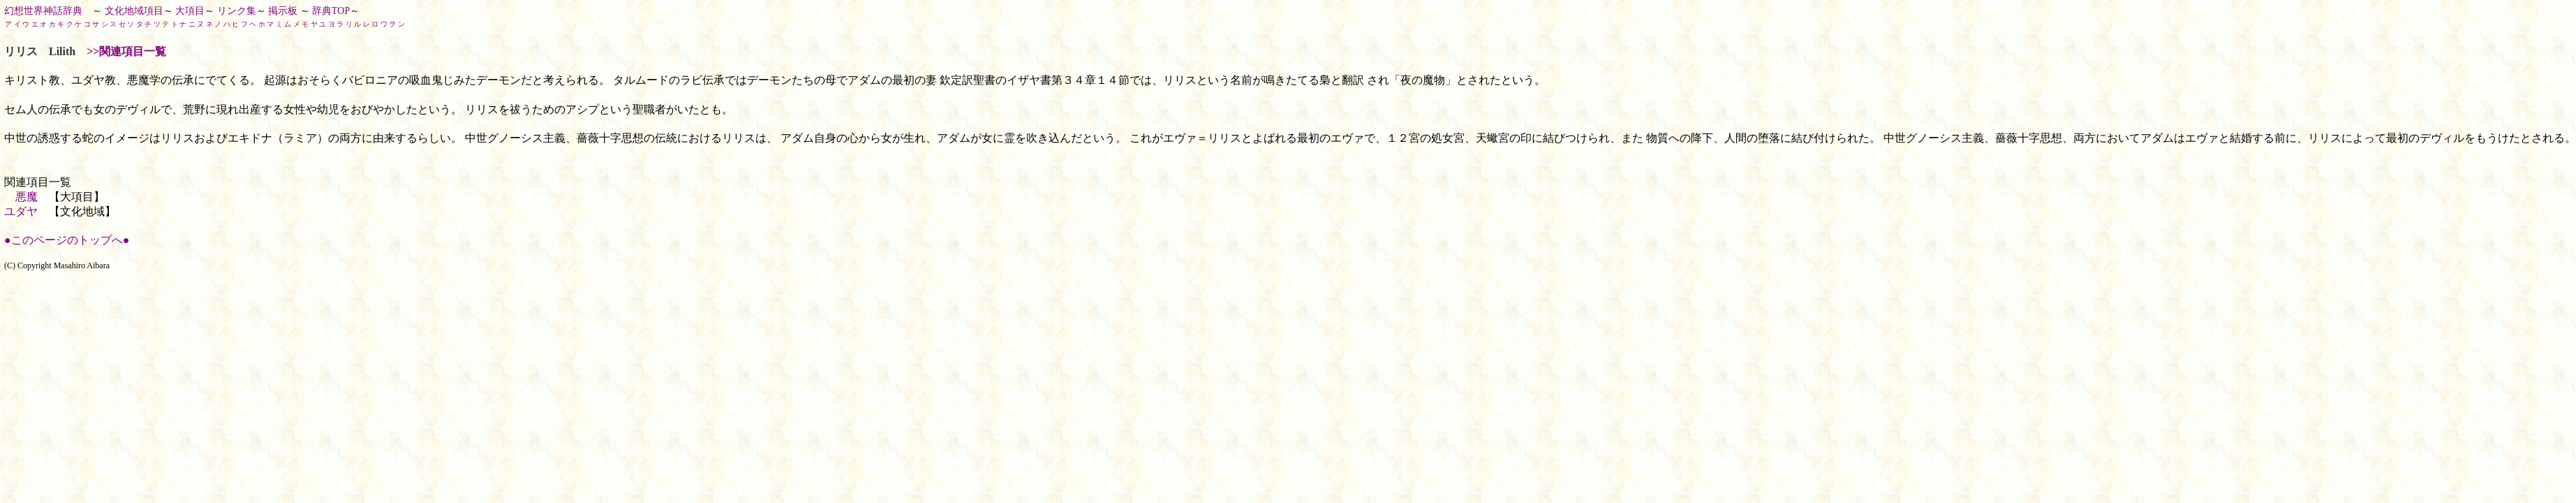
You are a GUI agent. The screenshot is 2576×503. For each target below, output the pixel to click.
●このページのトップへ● (66, 240)
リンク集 (236, 11)
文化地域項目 (134, 11)
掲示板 (282, 11)
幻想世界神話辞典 (43, 11)
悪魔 (26, 197)
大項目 (190, 11)
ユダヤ (21, 211)
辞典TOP (331, 11)
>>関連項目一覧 (126, 51)
